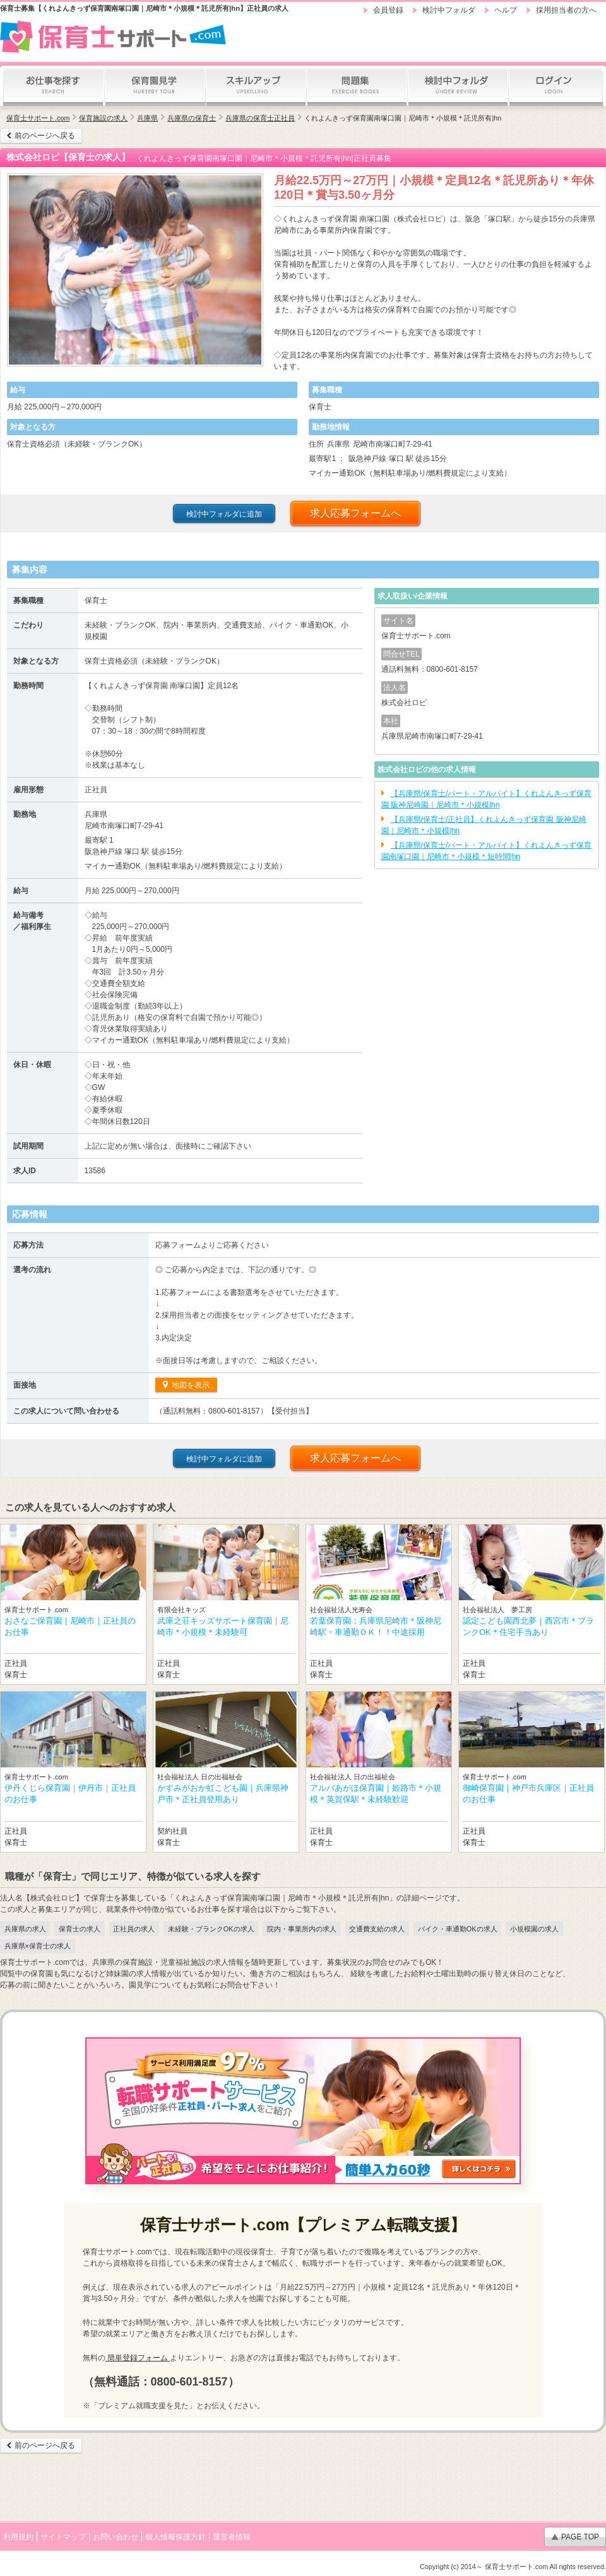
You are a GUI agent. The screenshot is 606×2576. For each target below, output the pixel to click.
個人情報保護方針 (175, 2536)
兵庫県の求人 (25, 1929)
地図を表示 (190, 1385)
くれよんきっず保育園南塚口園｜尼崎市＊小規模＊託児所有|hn (402, 118)
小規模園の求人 (534, 1929)
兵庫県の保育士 (191, 118)
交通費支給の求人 (377, 1929)
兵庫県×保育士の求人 (37, 1946)
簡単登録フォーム (137, 2357)
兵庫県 (147, 118)
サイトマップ (63, 2536)
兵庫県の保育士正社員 (260, 118)
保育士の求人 (79, 1929)
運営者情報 (232, 2536)
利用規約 (18, 2536)
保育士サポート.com (37, 118)
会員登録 (388, 10)
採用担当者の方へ (566, 10)
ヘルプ (505, 10)
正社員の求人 (134, 1929)
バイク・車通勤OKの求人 (457, 1929)
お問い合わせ (115, 2536)
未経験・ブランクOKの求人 (211, 1929)
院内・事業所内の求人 (301, 1929)
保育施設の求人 (103, 118)
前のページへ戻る (45, 135)
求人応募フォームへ (355, 513)
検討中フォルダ (448, 10)
